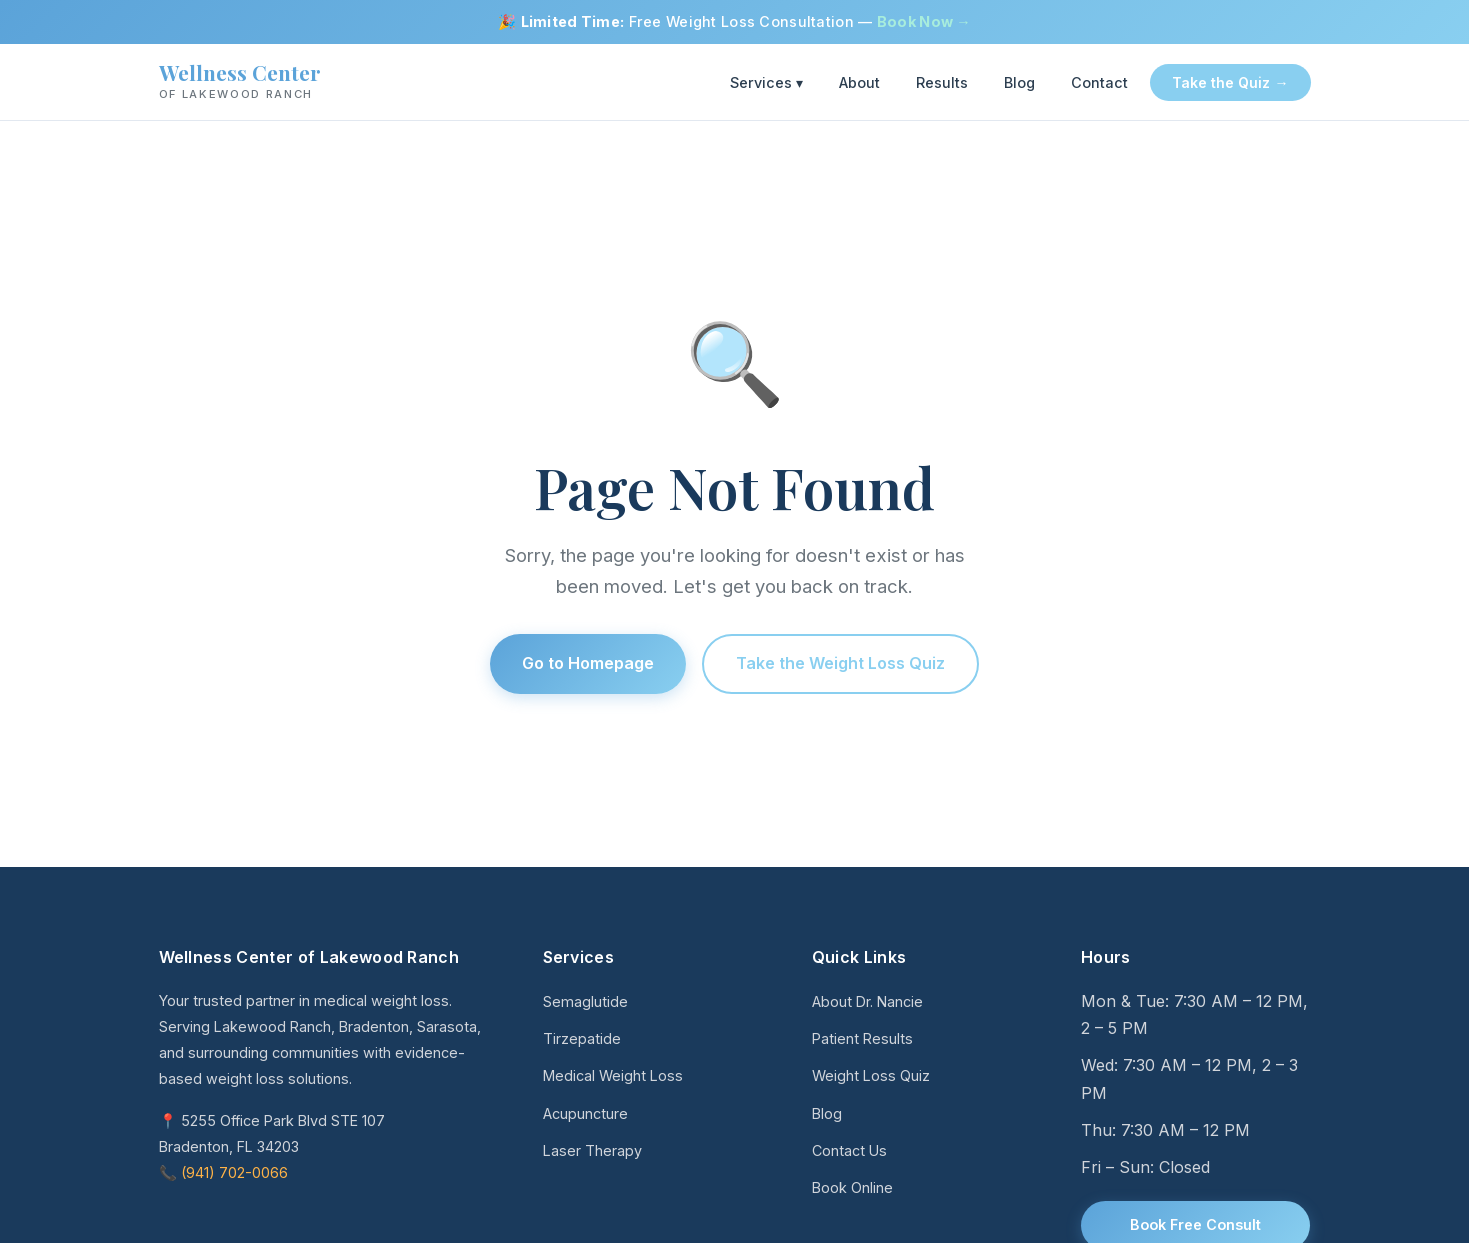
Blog (1019, 82)
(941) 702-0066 (234, 1172)
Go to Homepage (588, 663)
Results (942, 82)
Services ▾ (766, 82)
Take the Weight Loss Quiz (840, 663)
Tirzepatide (582, 1038)
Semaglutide (585, 1001)
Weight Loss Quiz (871, 1075)
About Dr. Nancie (867, 1001)
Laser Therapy (592, 1150)
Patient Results (862, 1038)
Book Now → (924, 21)
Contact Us (849, 1150)
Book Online (852, 1187)
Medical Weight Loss (613, 1075)
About (859, 82)
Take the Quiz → (1230, 82)
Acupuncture (585, 1113)
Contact (1099, 82)
